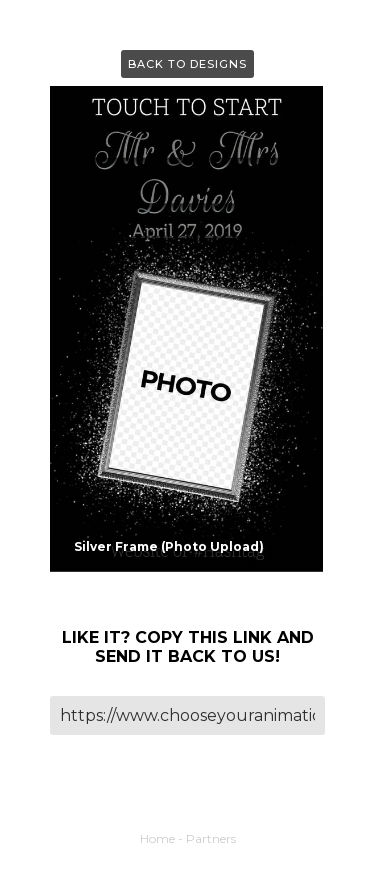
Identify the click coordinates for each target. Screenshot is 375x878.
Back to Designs (187, 64)
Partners (211, 838)
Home (157, 838)
